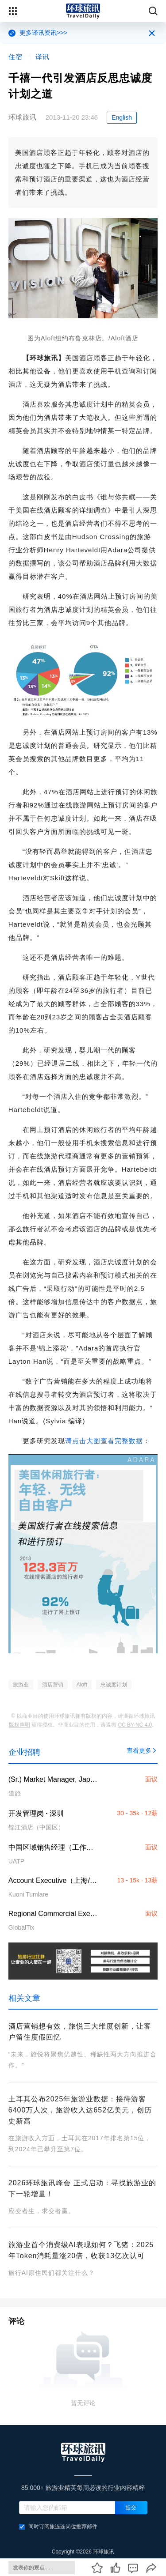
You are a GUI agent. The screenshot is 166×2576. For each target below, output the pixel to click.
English (122, 117)
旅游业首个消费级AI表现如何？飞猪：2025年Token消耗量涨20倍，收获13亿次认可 (81, 2250)
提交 (131, 2507)
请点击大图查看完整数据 (104, 1441)
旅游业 (21, 1685)
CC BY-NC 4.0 (135, 1725)
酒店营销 (52, 1685)
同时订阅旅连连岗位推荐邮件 (58, 2526)
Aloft (82, 1685)
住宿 (15, 56)
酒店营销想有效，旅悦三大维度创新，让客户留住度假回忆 (79, 2031)
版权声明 (19, 1725)
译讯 (42, 56)
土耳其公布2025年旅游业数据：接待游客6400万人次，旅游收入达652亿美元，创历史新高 (80, 2110)
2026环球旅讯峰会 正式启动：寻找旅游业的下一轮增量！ (82, 2188)
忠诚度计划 (113, 1685)
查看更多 (142, 1750)
